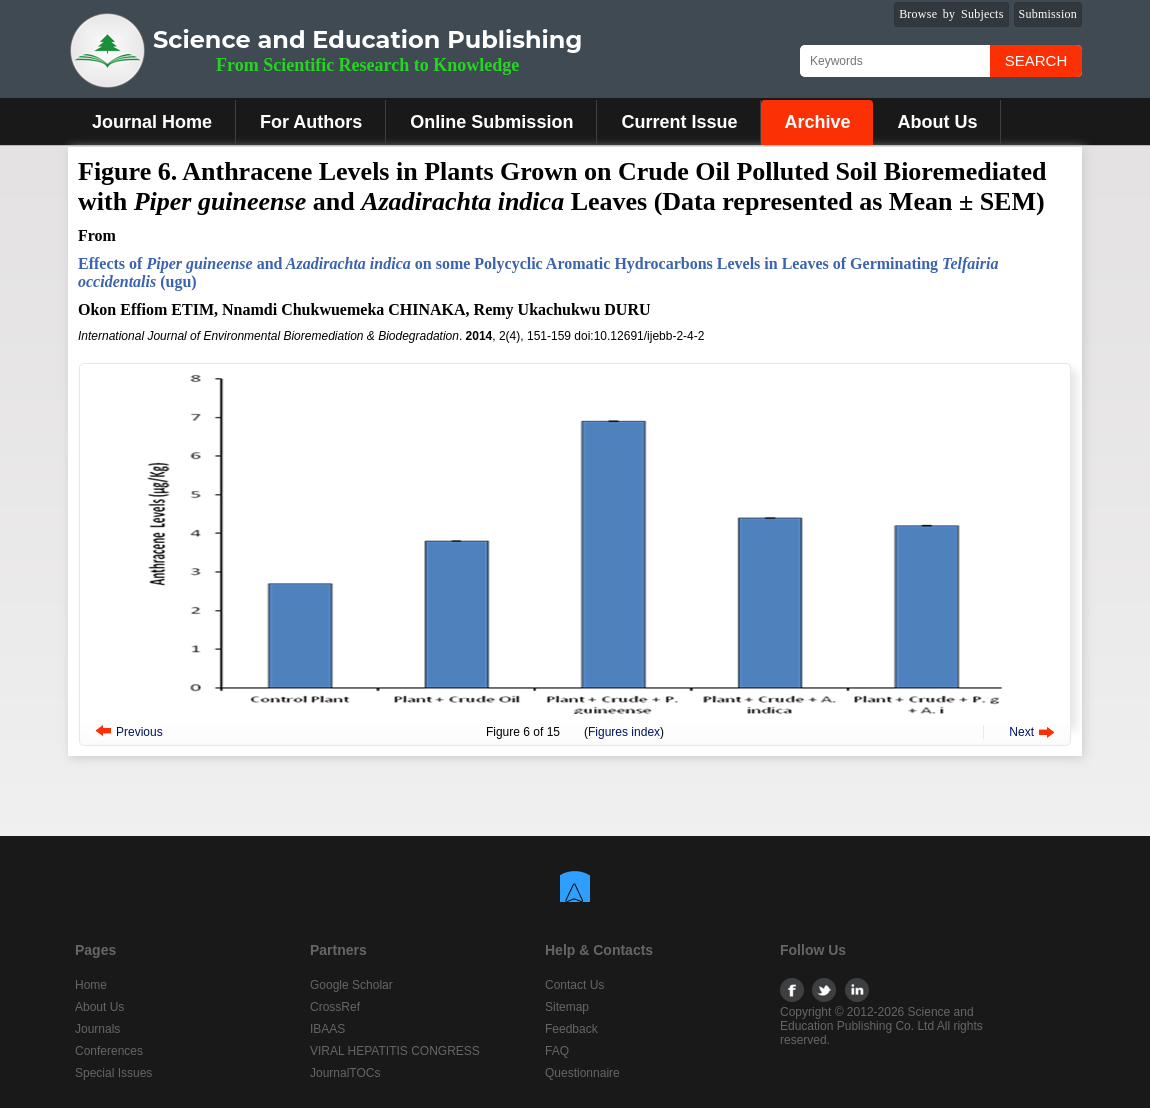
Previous (139, 732)
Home (91, 985)
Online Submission (491, 122)
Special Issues (113, 1073)
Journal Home (152, 122)
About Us (937, 122)
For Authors (311, 122)
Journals (97, 1029)
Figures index (624, 732)
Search (1036, 60)
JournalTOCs (345, 1073)
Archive (817, 122)
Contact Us (574, 985)
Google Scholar (351, 985)
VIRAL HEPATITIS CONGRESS (395, 1051)
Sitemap (567, 1007)
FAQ (557, 1051)
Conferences (109, 1051)
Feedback (571, 1029)
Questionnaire (582, 1073)
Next (1021, 732)
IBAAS (327, 1029)
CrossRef (335, 1007)
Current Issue (679, 122)
